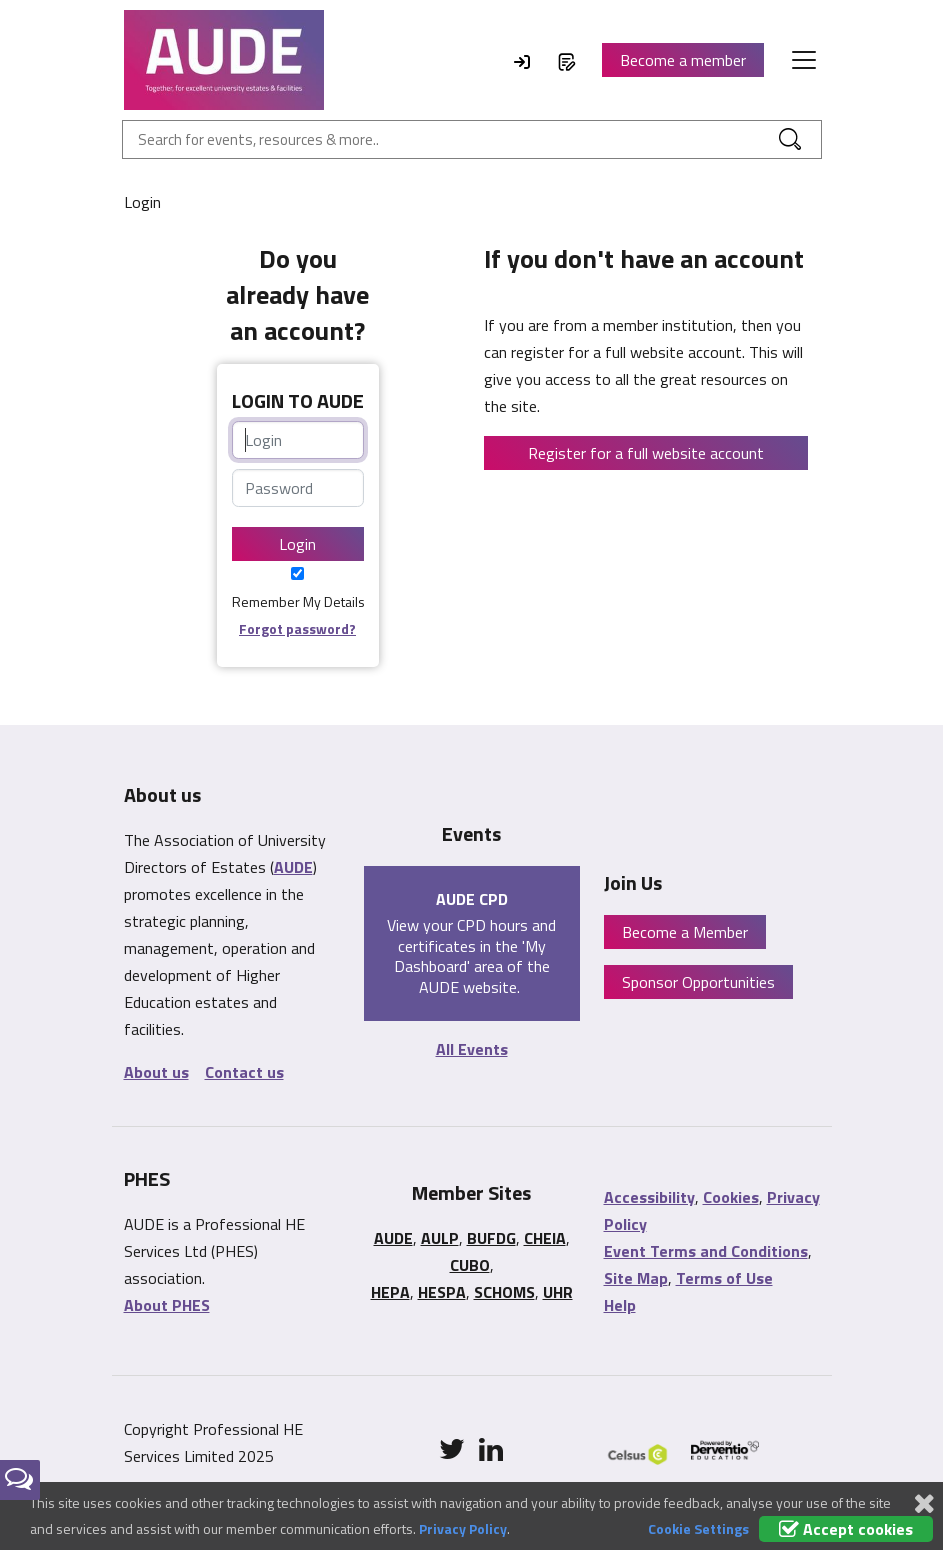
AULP (440, 1238)
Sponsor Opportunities (698, 982)
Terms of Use (724, 1278)
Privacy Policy (463, 1528)
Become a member (683, 60)
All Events (472, 1049)
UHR (558, 1292)
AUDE (293, 867)
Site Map (636, 1278)
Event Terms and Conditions (706, 1251)
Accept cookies (846, 1529)
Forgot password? (297, 628)
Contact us (244, 1072)
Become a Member (685, 932)
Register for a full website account (646, 453)
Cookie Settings (698, 1528)
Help (620, 1305)
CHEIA (545, 1238)
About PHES (167, 1305)
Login (297, 544)
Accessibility (649, 1197)
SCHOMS (504, 1292)
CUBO (470, 1265)
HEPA (390, 1292)
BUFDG (491, 1238)
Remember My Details (298, 601)
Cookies (731, 1197)
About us (156, 1072)
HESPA (442, 1292)
